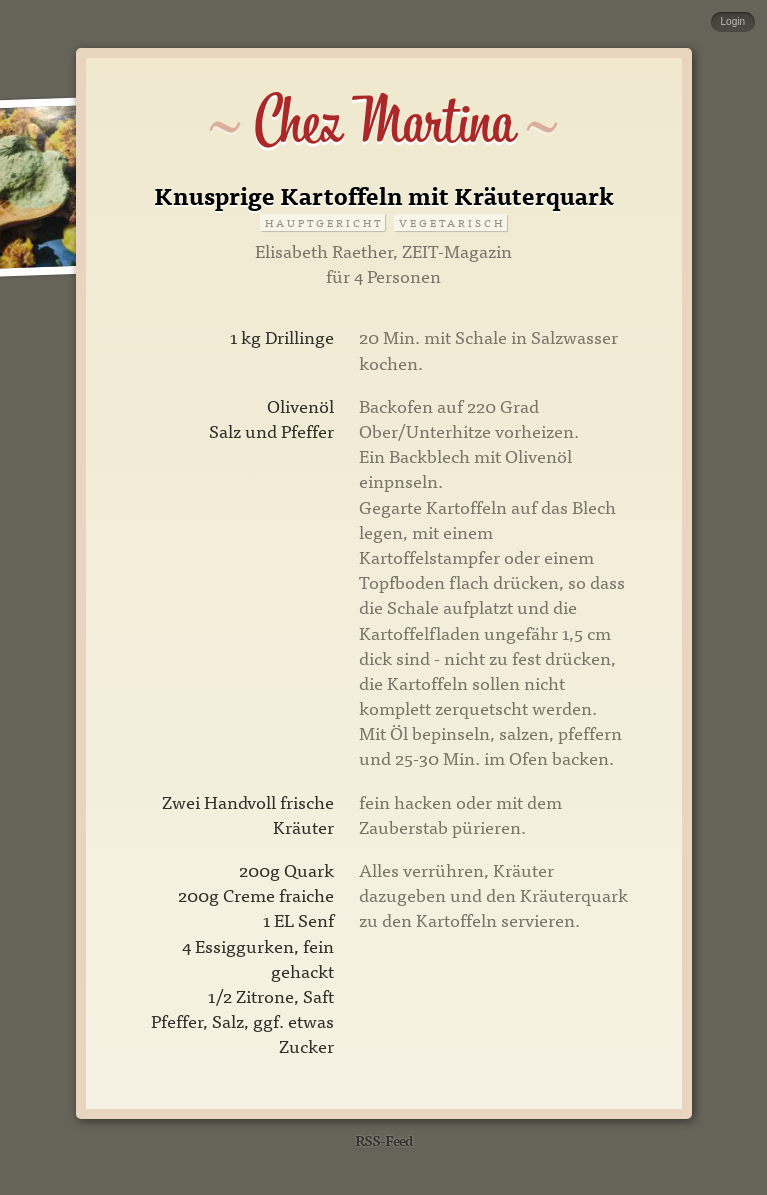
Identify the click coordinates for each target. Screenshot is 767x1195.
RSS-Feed (384, 1139)
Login (733, 21)
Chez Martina (383, 122)
